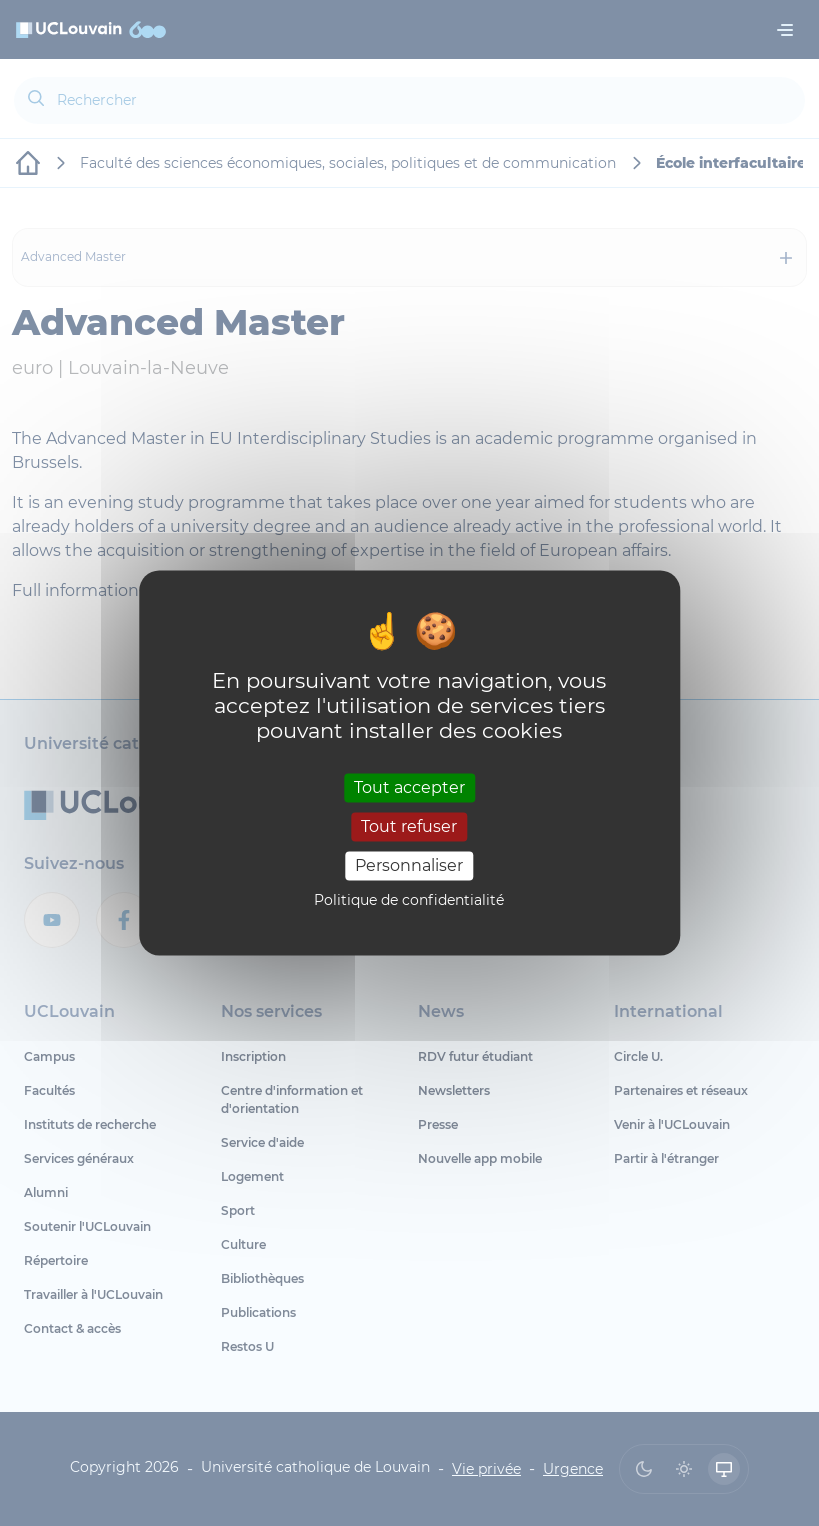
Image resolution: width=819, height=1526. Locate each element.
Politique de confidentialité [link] (409, 901)
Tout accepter (409, 787)
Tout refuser (409, 826)
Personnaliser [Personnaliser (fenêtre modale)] (409, 865)
